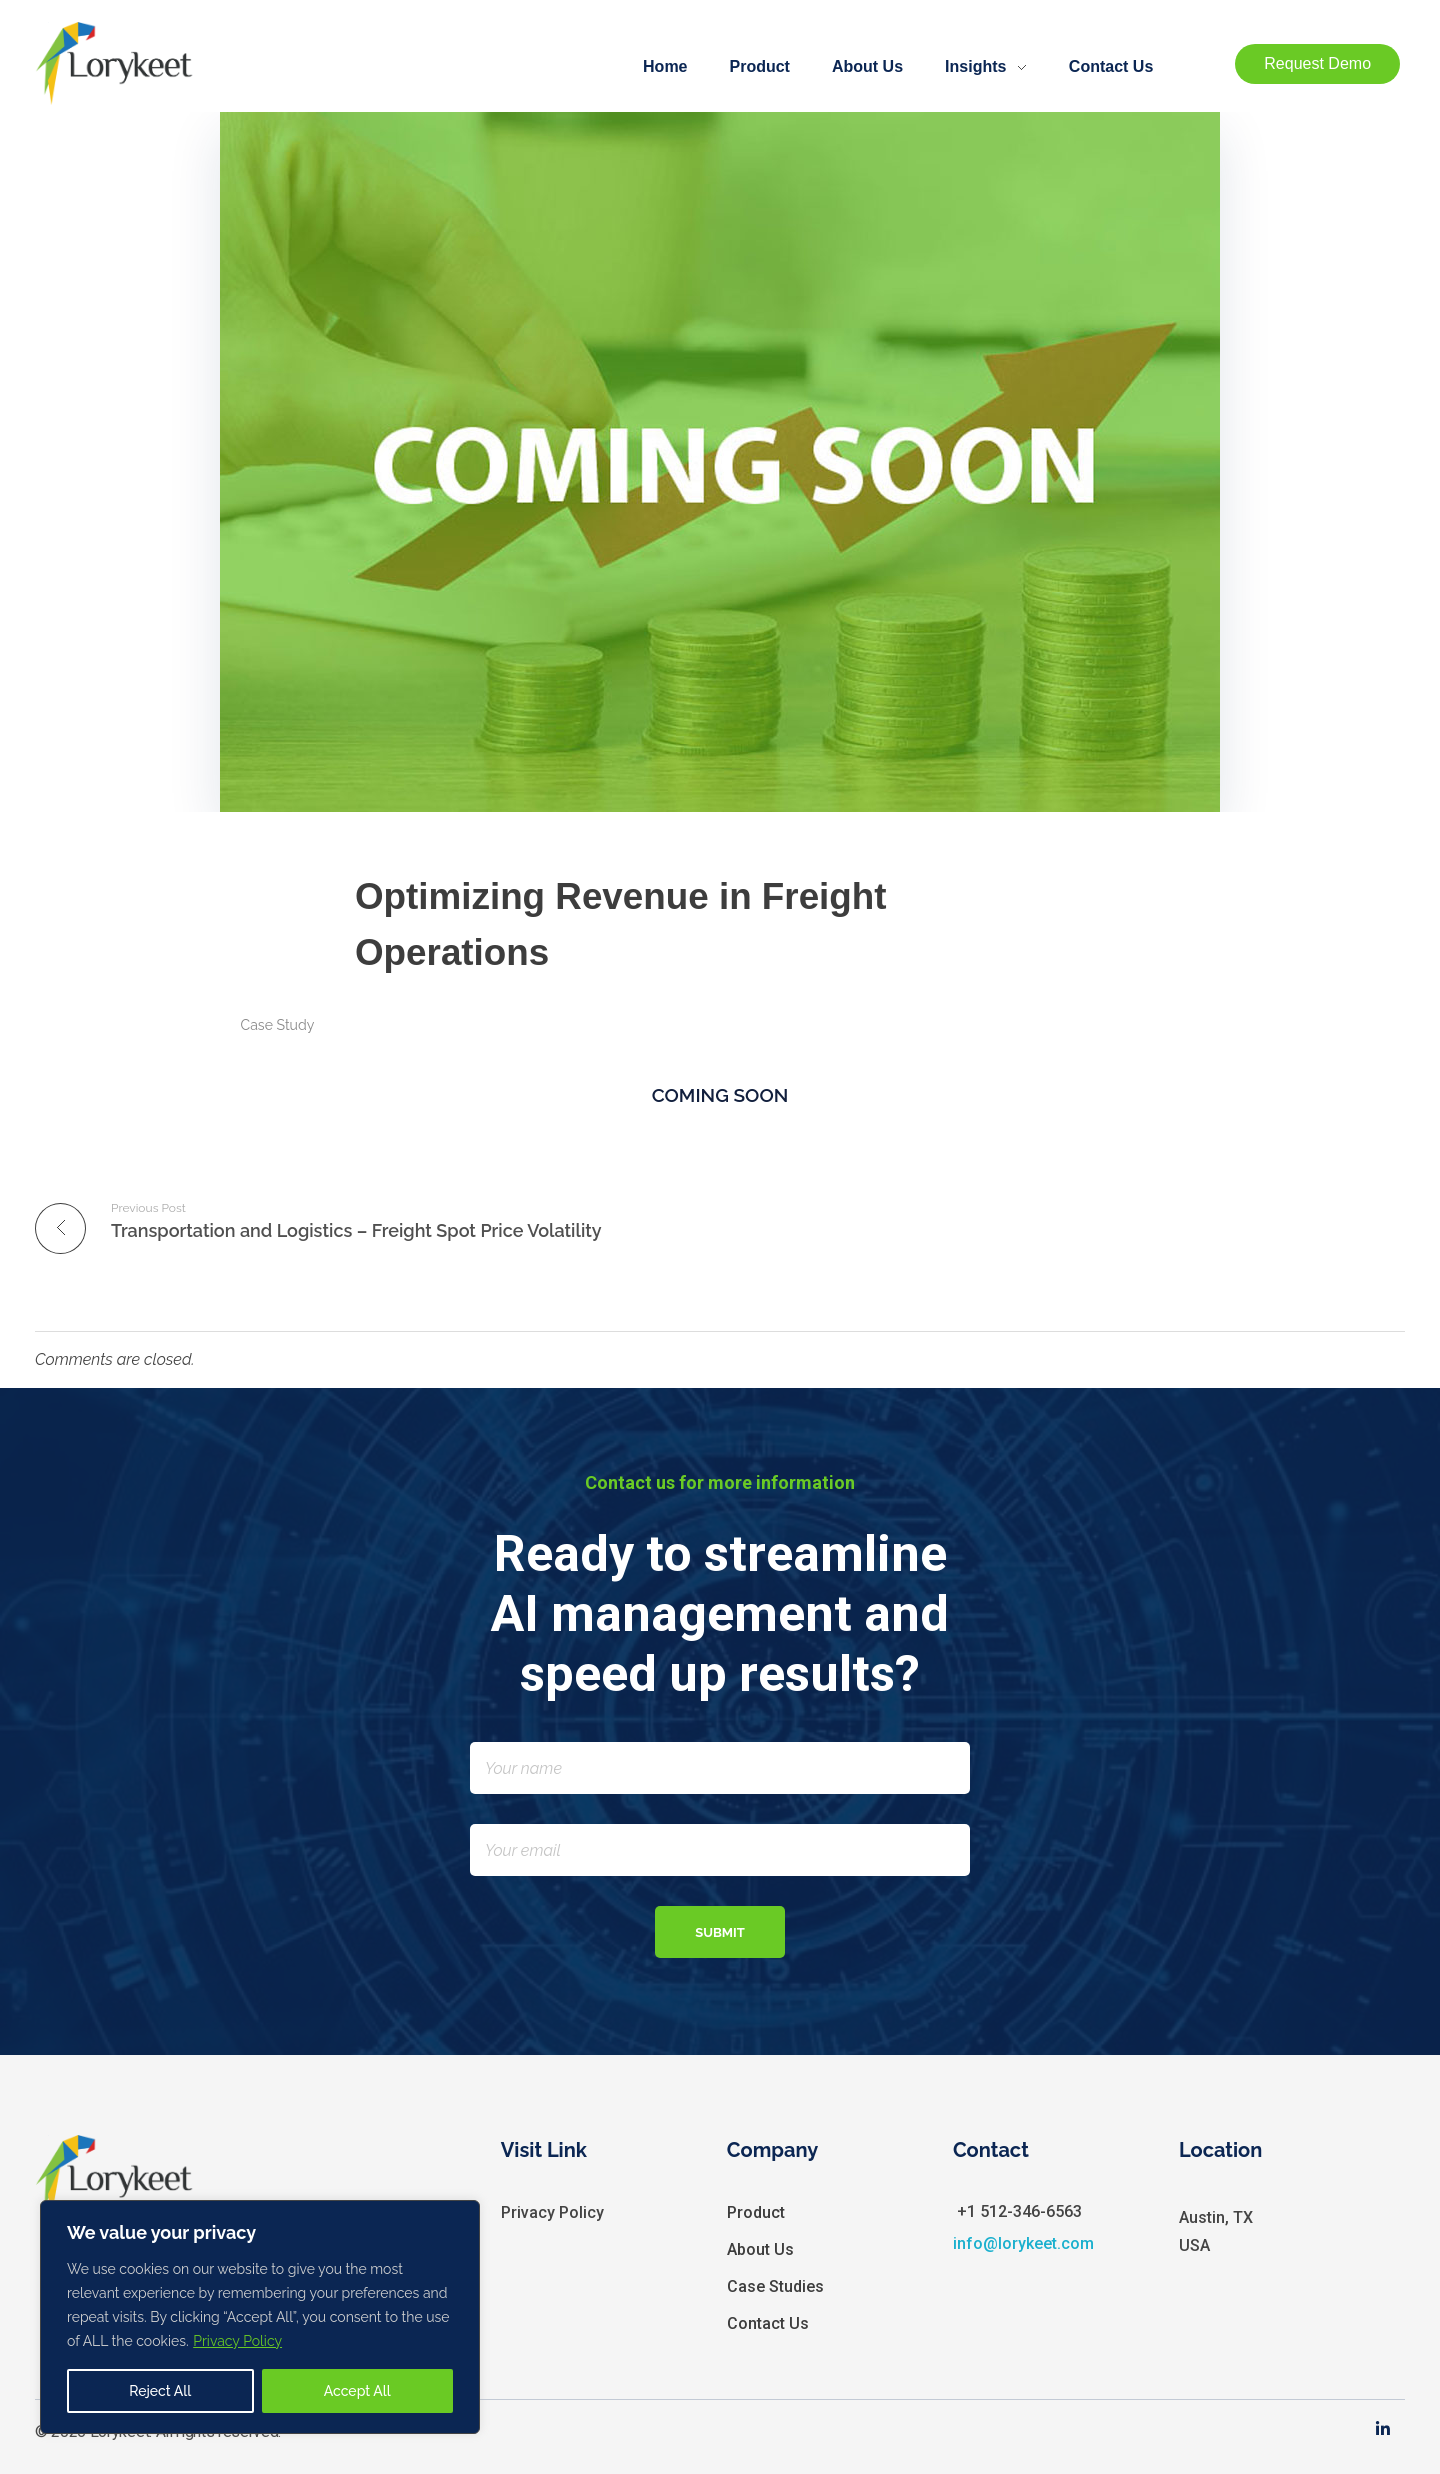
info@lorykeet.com (1023, 2243)
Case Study (278, 1025)
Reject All (160, 2391)
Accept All (357, 2391)
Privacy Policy (237, 2341)
